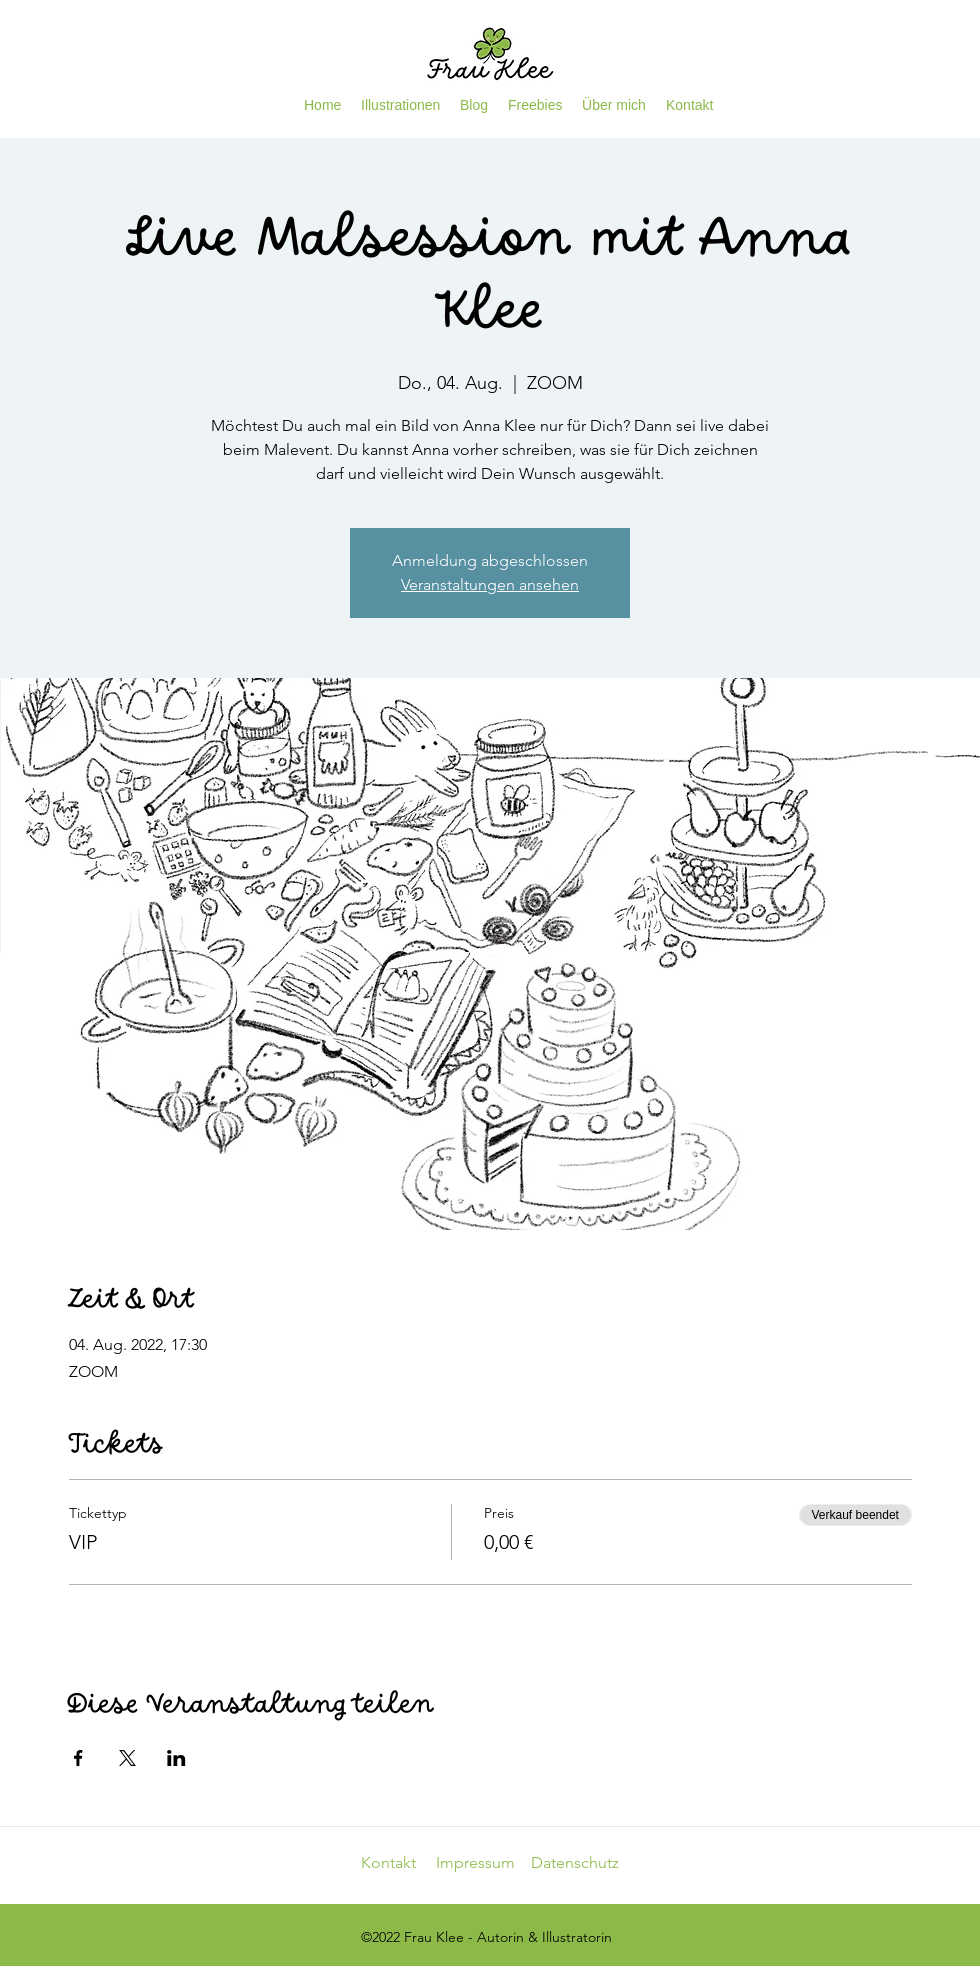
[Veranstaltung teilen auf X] (127, 1758)
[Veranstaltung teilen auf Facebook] (78, 1758)
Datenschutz (575, 1862)
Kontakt (398, 1862)
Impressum (483, 1862)
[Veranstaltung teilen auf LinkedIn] (176, 1758)
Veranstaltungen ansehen (490, 584)
